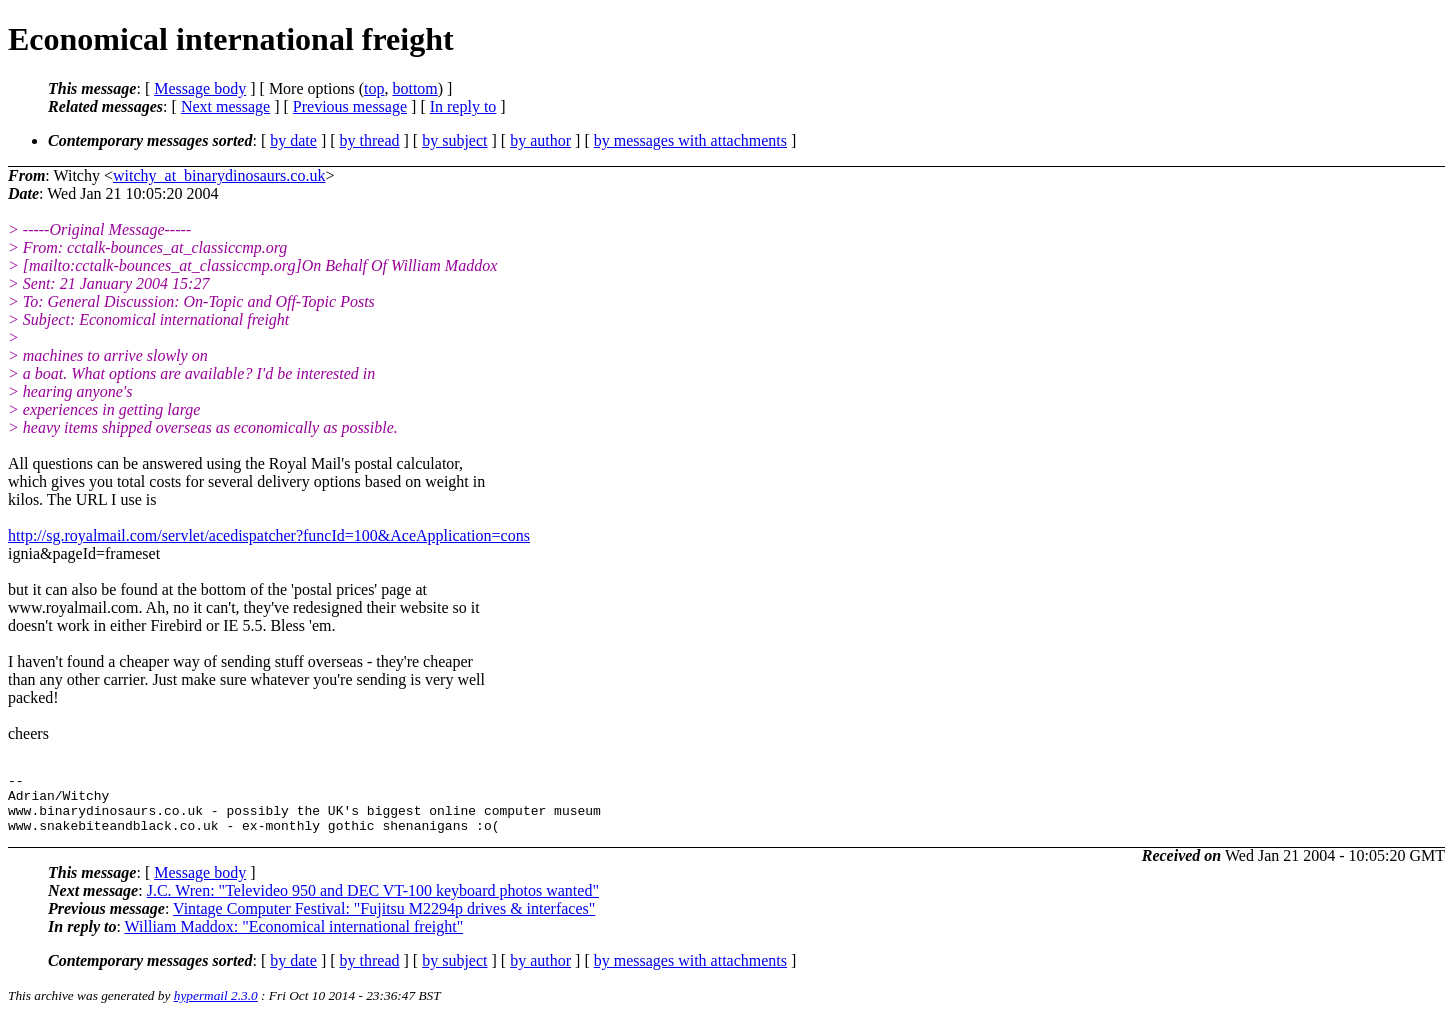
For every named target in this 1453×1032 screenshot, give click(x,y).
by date (293, 140)
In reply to (463, 106)
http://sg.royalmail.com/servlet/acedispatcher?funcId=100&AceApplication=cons (269, 535)
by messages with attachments (690, 140)
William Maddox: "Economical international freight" (294, 938)
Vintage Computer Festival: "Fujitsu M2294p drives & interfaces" (384, 920)
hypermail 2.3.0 (216, 1007)
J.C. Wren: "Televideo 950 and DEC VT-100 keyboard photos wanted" (373, 902)
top (374, 88)
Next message (225, 106)
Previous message (350, 106)
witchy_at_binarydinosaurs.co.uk (219, 175)
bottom (414, 88)
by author (540, 140)
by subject (454, 140)
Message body (200, 88)
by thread (370, 140)
